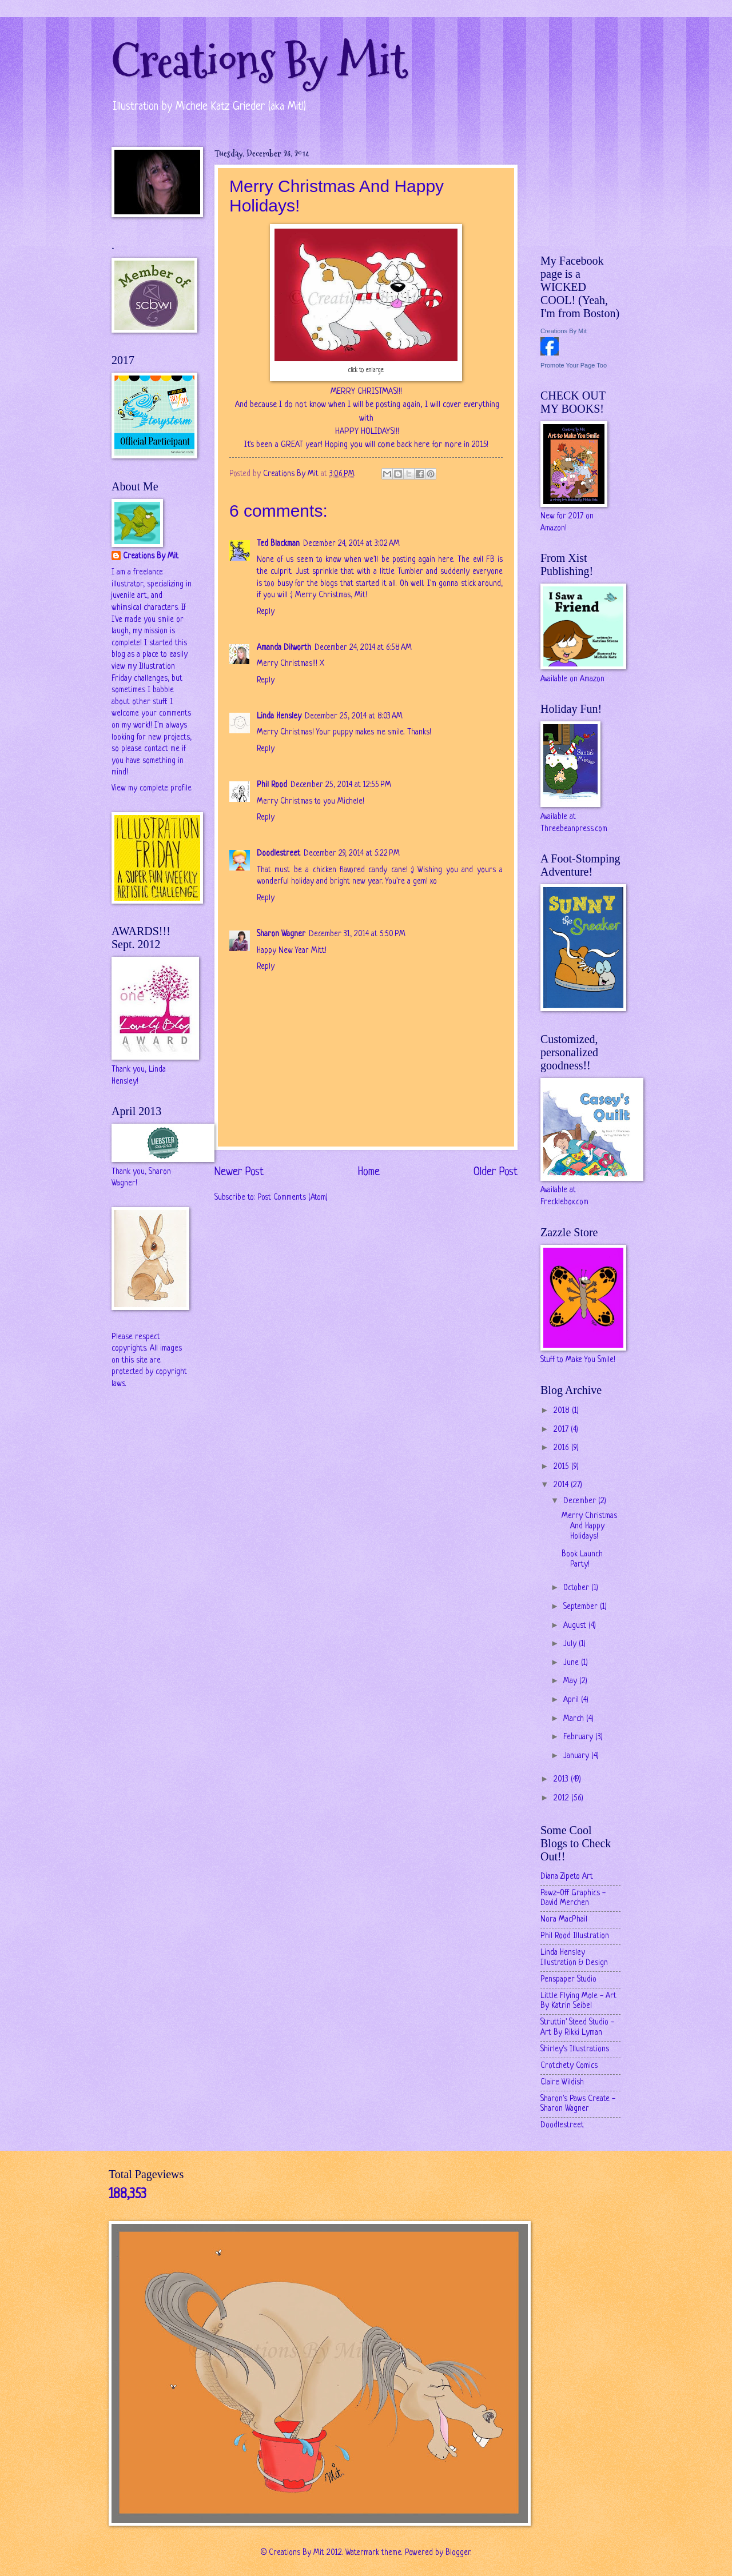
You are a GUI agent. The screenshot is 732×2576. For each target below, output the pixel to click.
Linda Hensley (279, 716)
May (571, 1681)
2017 (562, 1429)
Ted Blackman (278, 544)
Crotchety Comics (569, 2066)
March (574, 1719)
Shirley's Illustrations (574, 2049)
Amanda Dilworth (284, 648)
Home (369, 1172)
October (577, 1588)
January (577, 1756)
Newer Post (239, 1172)
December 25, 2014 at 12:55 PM (341, 785)
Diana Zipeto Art (566, 1876)
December (580, 1501)
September (581, 1607)
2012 (562, 1798)
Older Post (496, 1172)
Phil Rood (272, 785)
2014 (562, 1485)
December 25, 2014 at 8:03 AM (354, 716)
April (572, 1700)
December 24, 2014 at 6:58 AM (363, 648)
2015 (562, 1467)
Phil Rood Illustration (574, 1936)
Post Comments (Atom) (292, 1197)
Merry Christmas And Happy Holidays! (589, 1526)
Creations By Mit (259, 61)
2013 (562, 1779)
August (575, 1626)
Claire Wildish (562, 2082)
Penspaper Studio (568, 1979)
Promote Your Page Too (573, 365)
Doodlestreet (278, 853)
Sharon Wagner (281, 934)
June (572, 1663)
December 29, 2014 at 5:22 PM (352, 853)
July (571, 1644)
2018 (563, 1411)
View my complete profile (152, 788)
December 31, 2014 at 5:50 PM (357, 934)
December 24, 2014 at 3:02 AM (351, 544)
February (579, 1737)
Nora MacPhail (563, 1919)
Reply (265, 612)
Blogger (458, 2553)
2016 (562, 1448)
